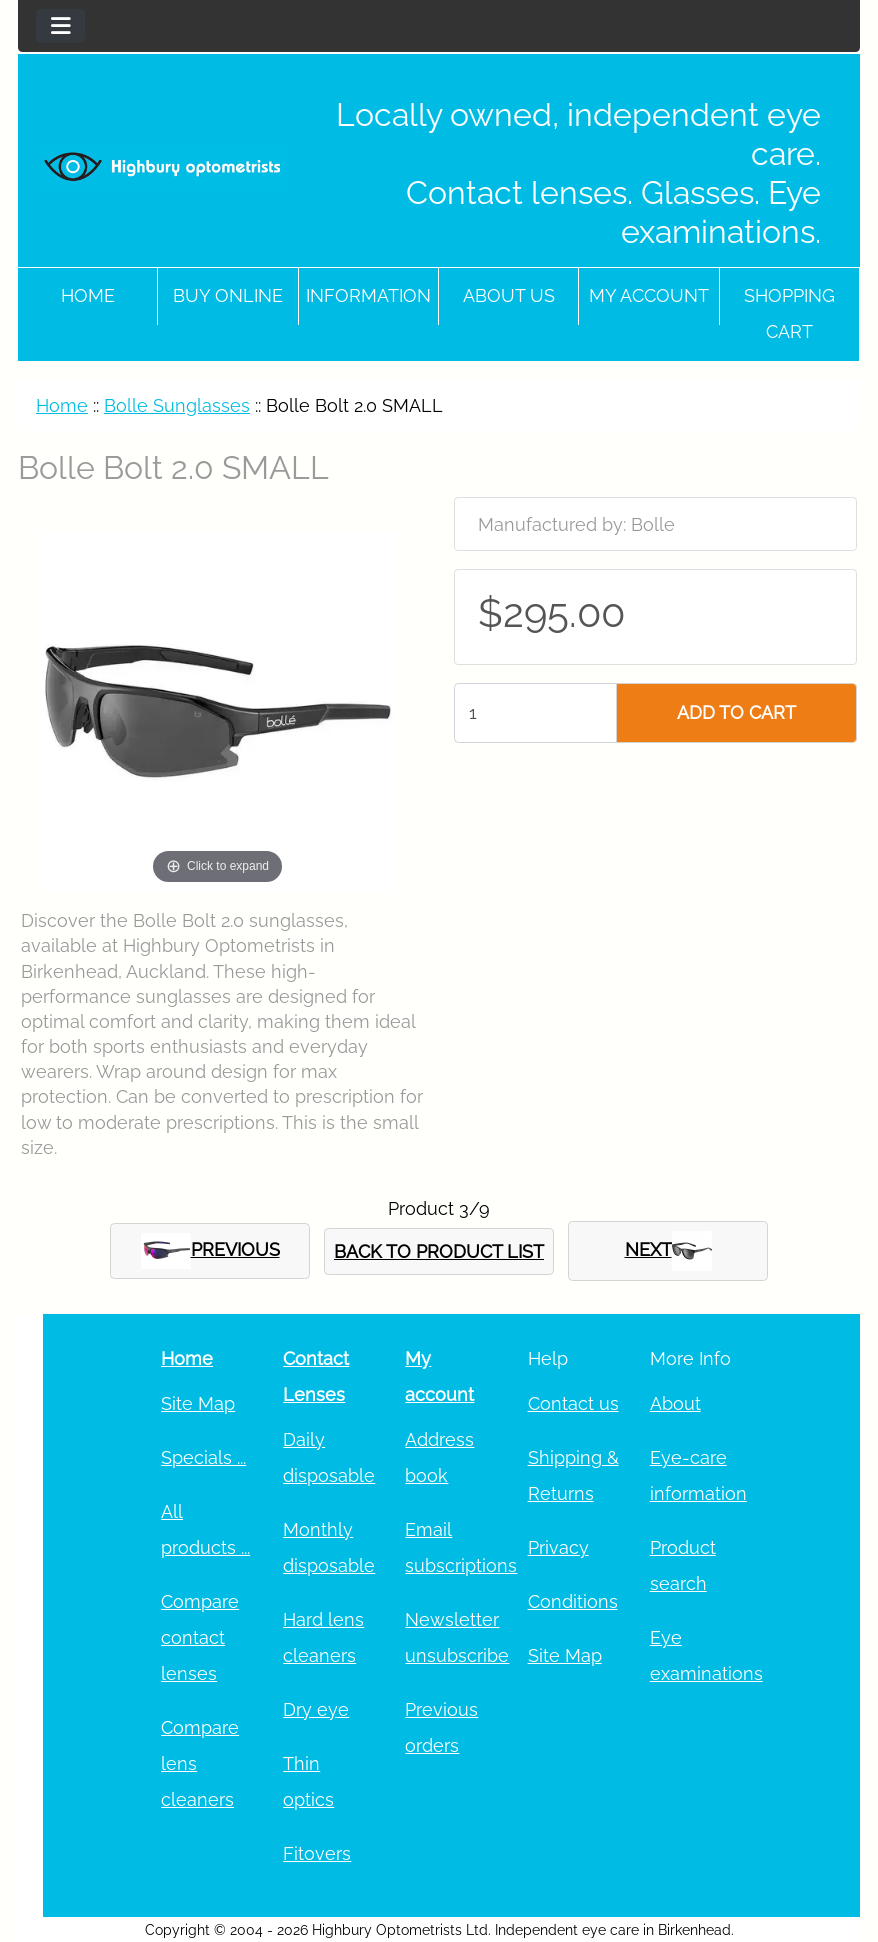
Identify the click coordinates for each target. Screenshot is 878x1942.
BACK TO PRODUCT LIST (439, 1251)
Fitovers (317, 1853)
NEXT (668, 1251)
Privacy (558, 1547)
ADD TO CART (736, 712)
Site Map (198, 1403)
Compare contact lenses (200, 1637)
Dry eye (316, 1709)
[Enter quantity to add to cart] (535, 713)
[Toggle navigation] (60, 26)
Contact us (573, 1403)
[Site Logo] (162, 166)
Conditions (573, 1601)
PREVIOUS (210, 1251)
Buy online (228, 295)
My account (649, 295)
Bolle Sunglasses (177, 405)
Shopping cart (789, 313)
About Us (509, 295)
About (675, 1403)
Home (88, 295)
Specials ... (203, 1457)
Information (368, 295)
